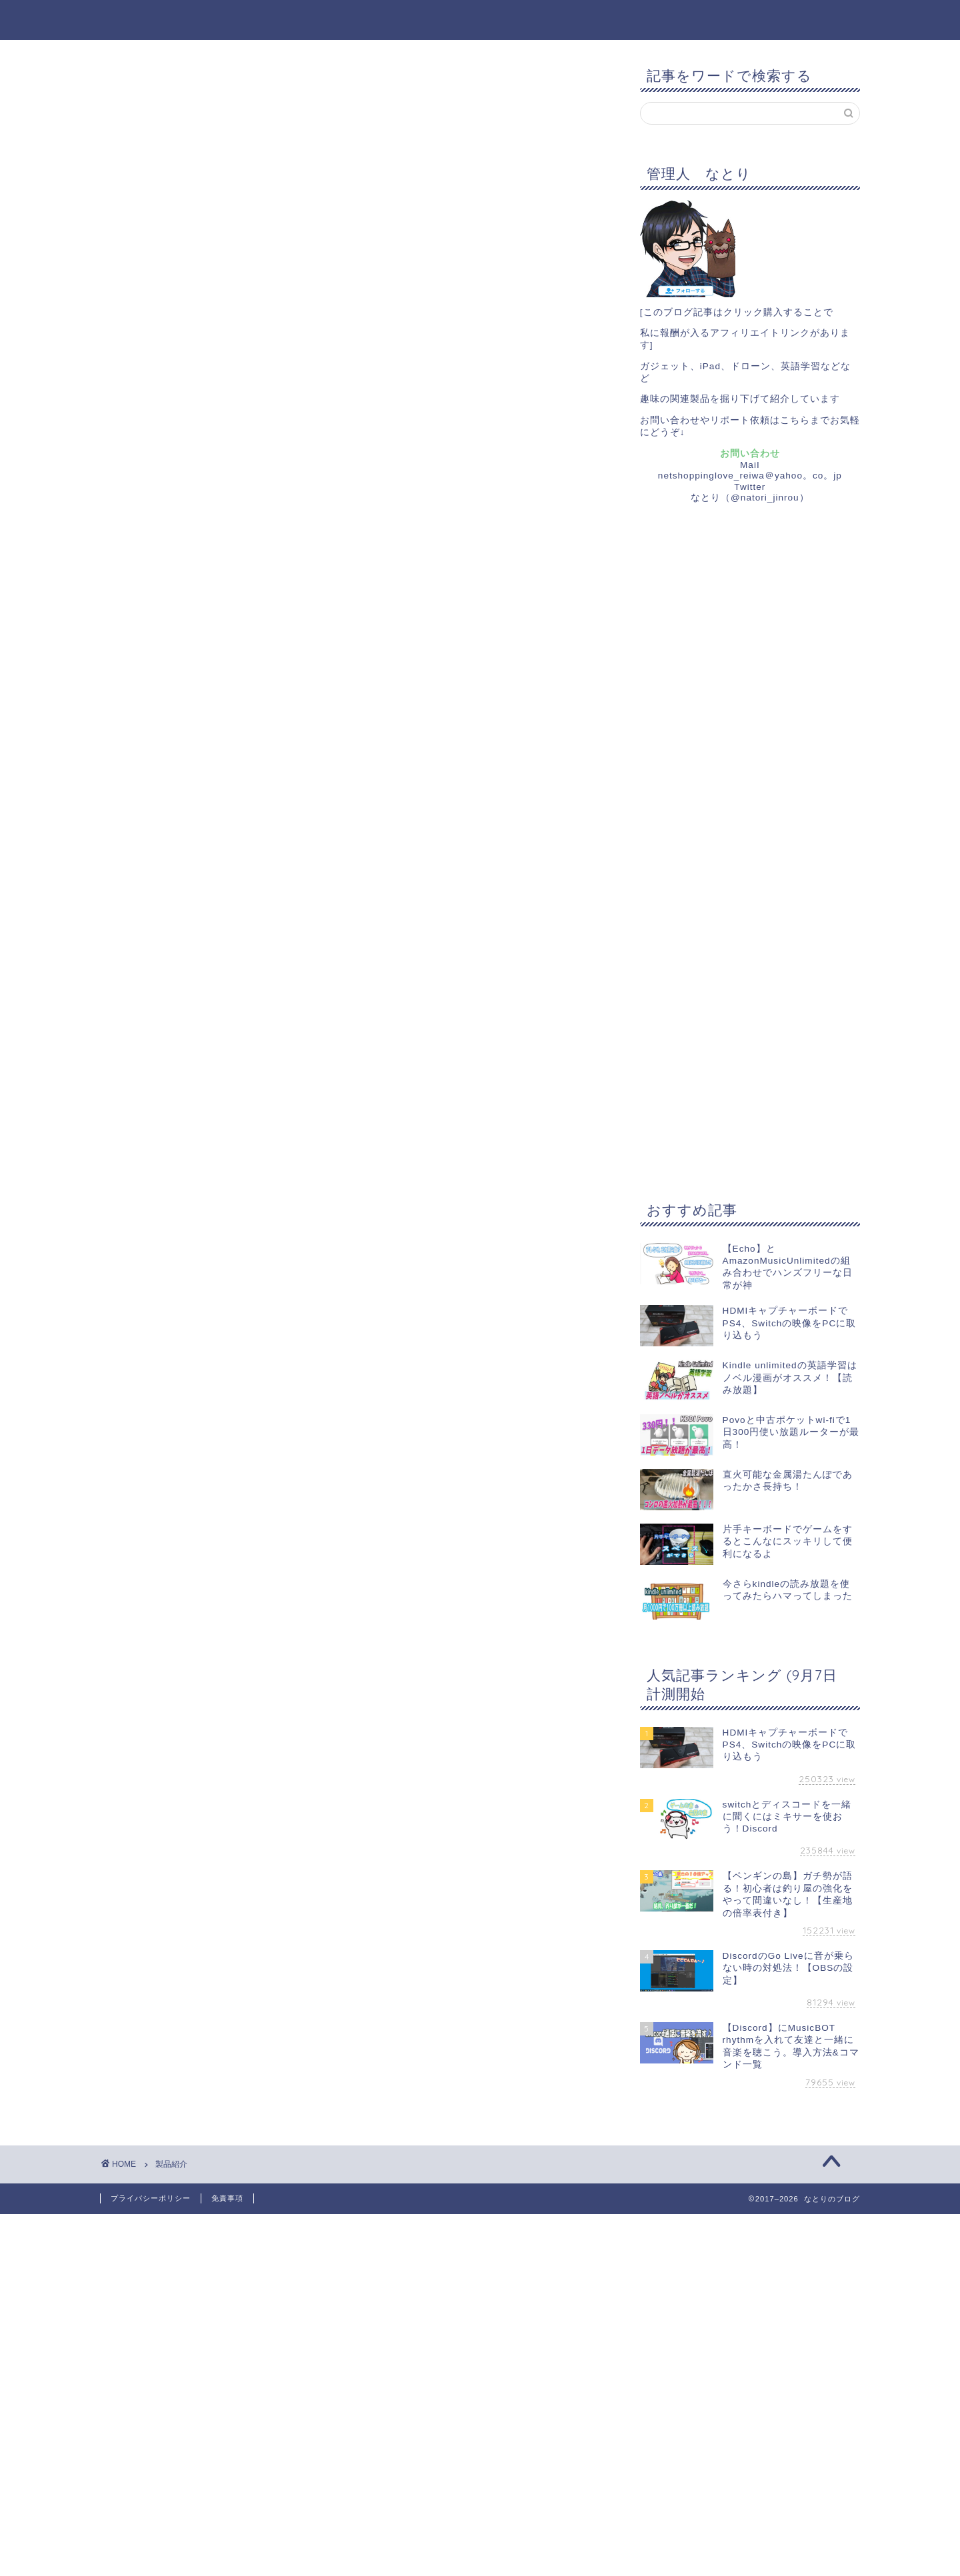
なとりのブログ (480, 15)
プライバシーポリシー (151, 2198)
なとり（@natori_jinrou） (750, 498)
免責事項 (227, 2198)
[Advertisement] (740, 737)
